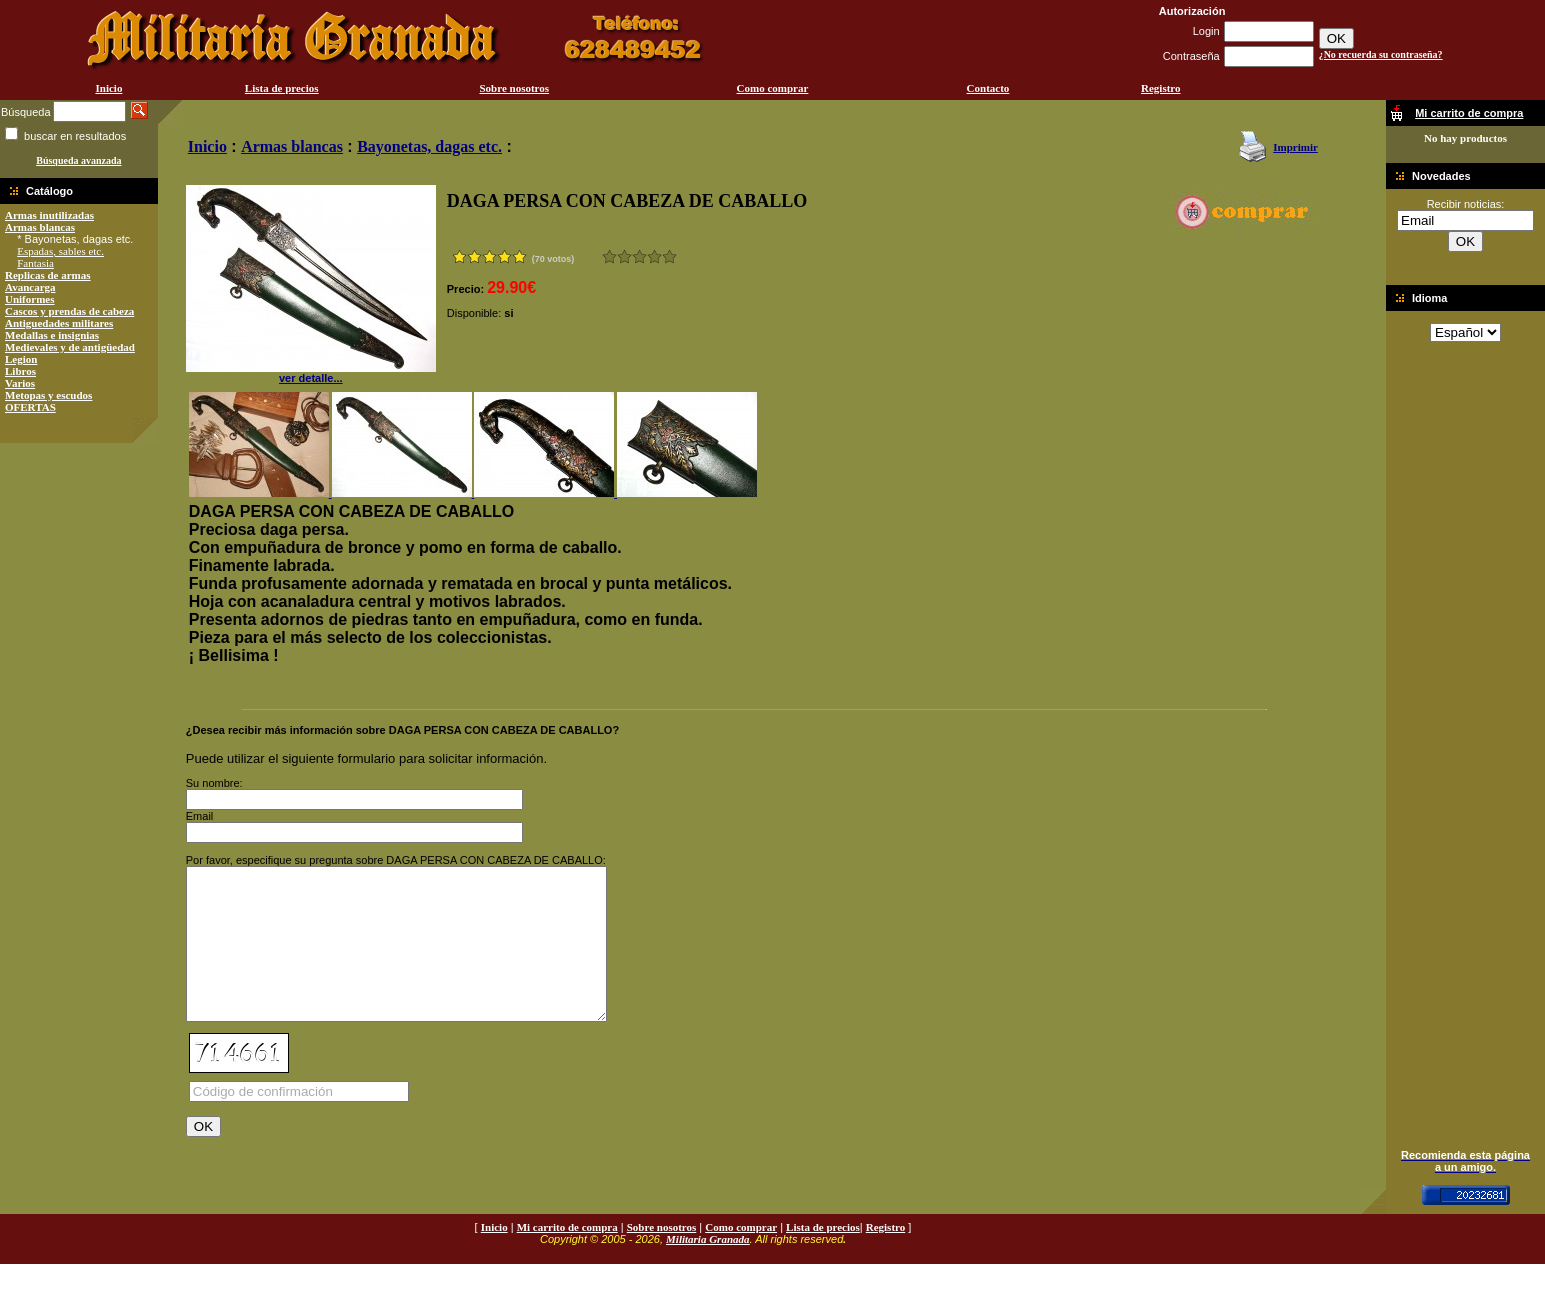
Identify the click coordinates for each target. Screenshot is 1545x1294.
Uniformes (30, 299)
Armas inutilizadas (49, 215)
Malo (624, 256)
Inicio (108, 88)
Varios (20, 383)
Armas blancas (40, 227)
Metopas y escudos (48, 395)
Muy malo (609, 256)
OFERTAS (30, 407)
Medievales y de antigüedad (70, 347)
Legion (21, 359)
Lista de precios (282, 88)
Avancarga (30, 287)
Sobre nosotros (515, 88)
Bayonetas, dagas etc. (429, 146)
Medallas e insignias (52, 335)
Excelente (669, 256)
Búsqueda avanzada (78, 160)
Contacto (988, 88)
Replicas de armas (48, 275)
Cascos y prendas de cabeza (69, 311)
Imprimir (1295, 147)
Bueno (639, 256)
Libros (20, 371)
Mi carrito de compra (567, 1257)
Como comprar (773, 88)
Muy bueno (654, 256)
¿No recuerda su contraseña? (1381, 54)
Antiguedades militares (59, 323)
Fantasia (35, 263)
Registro (1161, 88)
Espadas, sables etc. (60, 251)
